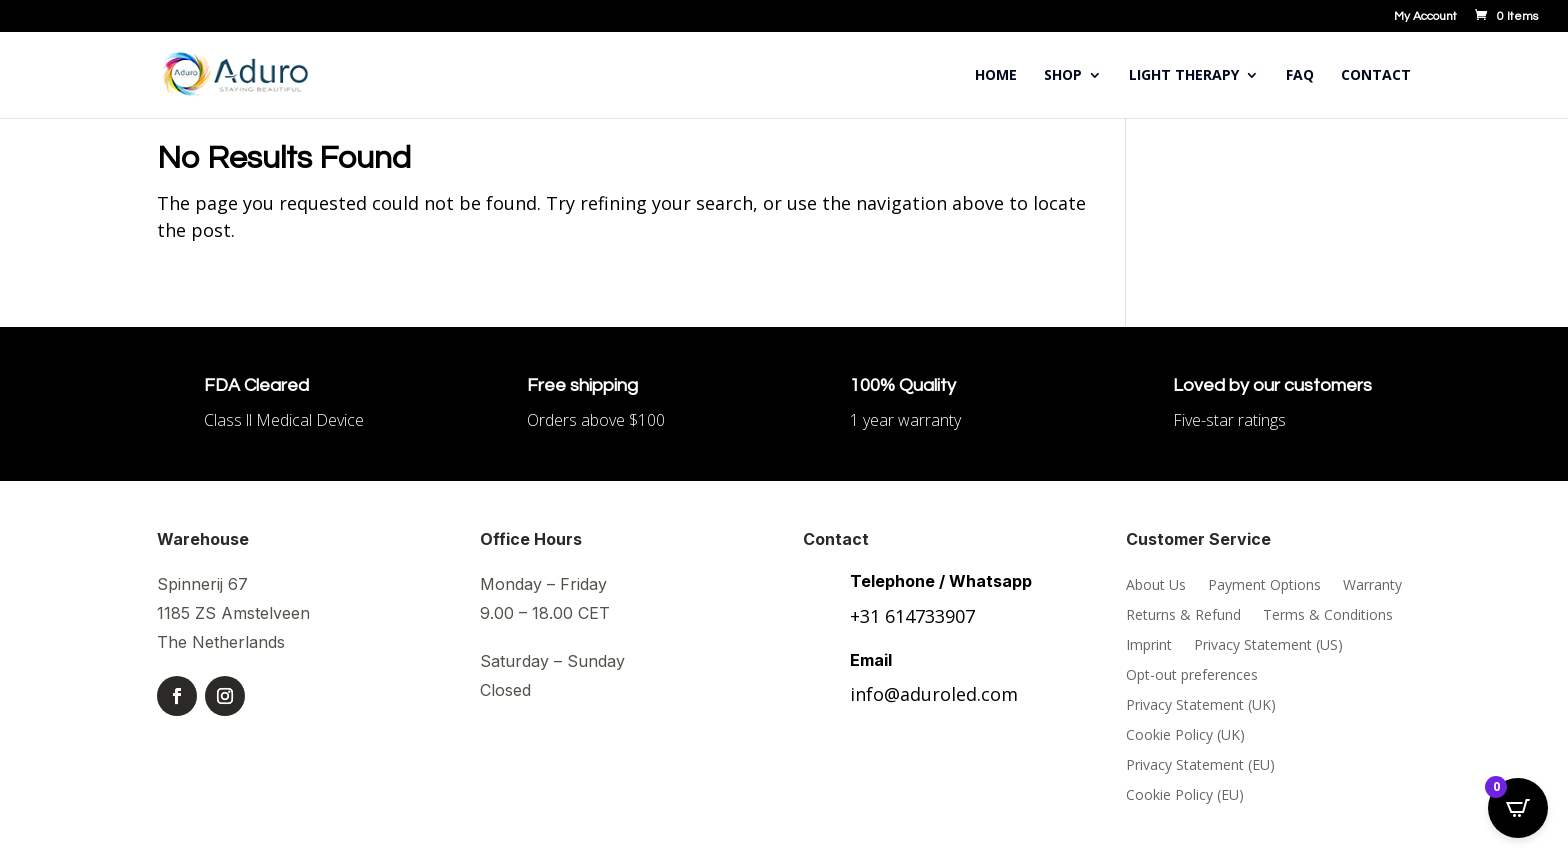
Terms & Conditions (1328, 616)
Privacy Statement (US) (1268, 646)
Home (996, 76)
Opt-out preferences (1192, 676)
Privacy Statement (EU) (1200, 766)
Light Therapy (1184, 76)
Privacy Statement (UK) (1201, 706)
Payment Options (1264, 586)
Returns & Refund (1183, 616)
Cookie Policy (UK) (1185, 736)
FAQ (1300, 76)
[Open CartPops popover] (1518, 808)
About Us (1156, 586)
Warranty (1372, 586)
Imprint (1149, 646)
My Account (1425, 17)
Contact (1376, 76)
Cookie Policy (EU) (1185, 796)
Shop (1063, 76)
